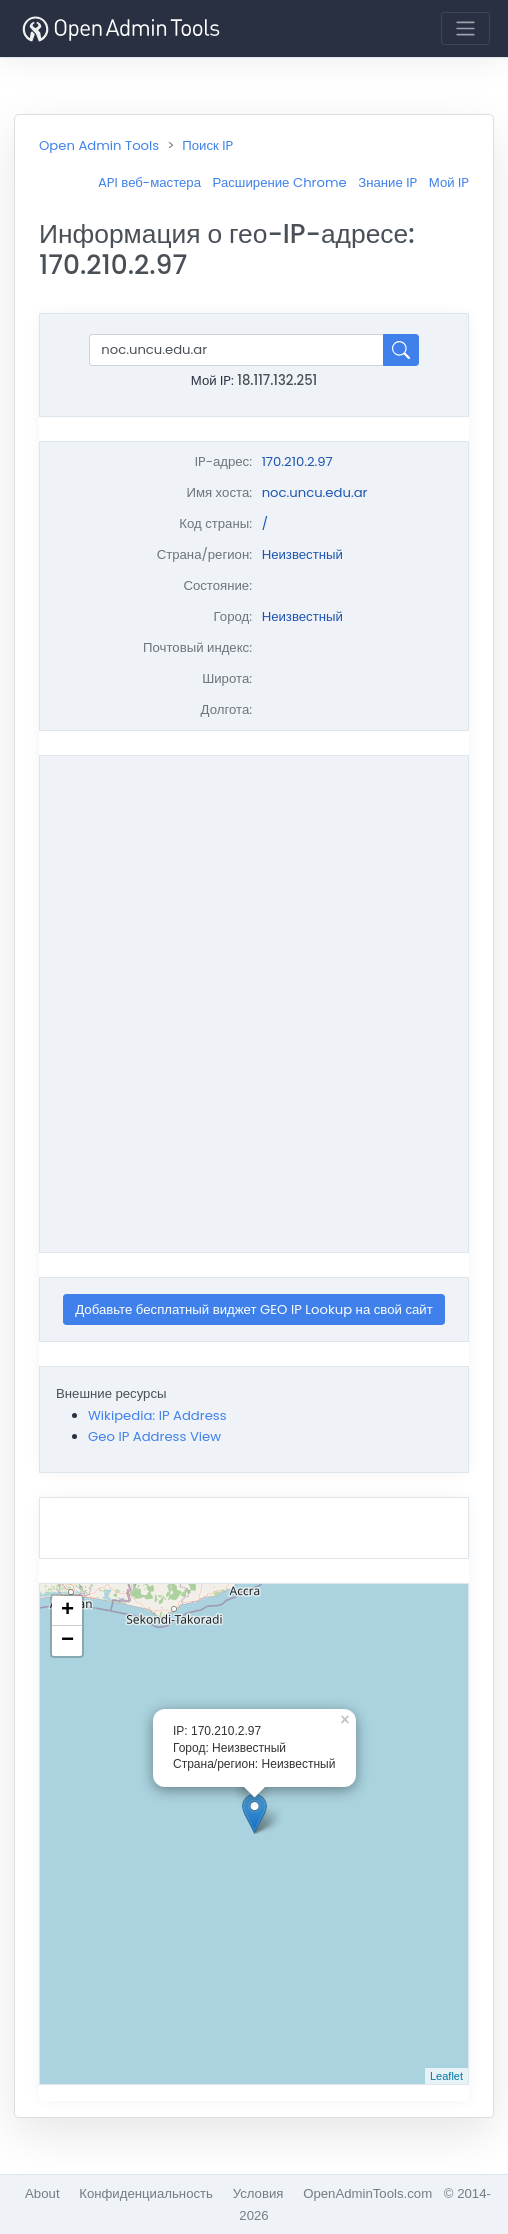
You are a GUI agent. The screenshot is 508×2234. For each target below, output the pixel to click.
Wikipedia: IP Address (157, 1415)
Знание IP (387, 182)
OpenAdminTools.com (367, 2193)
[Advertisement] (239, 1001)
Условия (258, 2193)
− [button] (67, 1641)
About (42, 2193)
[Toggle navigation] (465, 28)
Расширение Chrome (280, 182)
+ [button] (67, 1611)
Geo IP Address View (154, 1436)
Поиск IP (207, 145)
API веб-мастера (149, 182)
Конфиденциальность (146, 2193)
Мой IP (449, 182)
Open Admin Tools (99, 145)
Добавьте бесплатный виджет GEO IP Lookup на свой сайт (254, 1309)
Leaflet (446, 2076)
